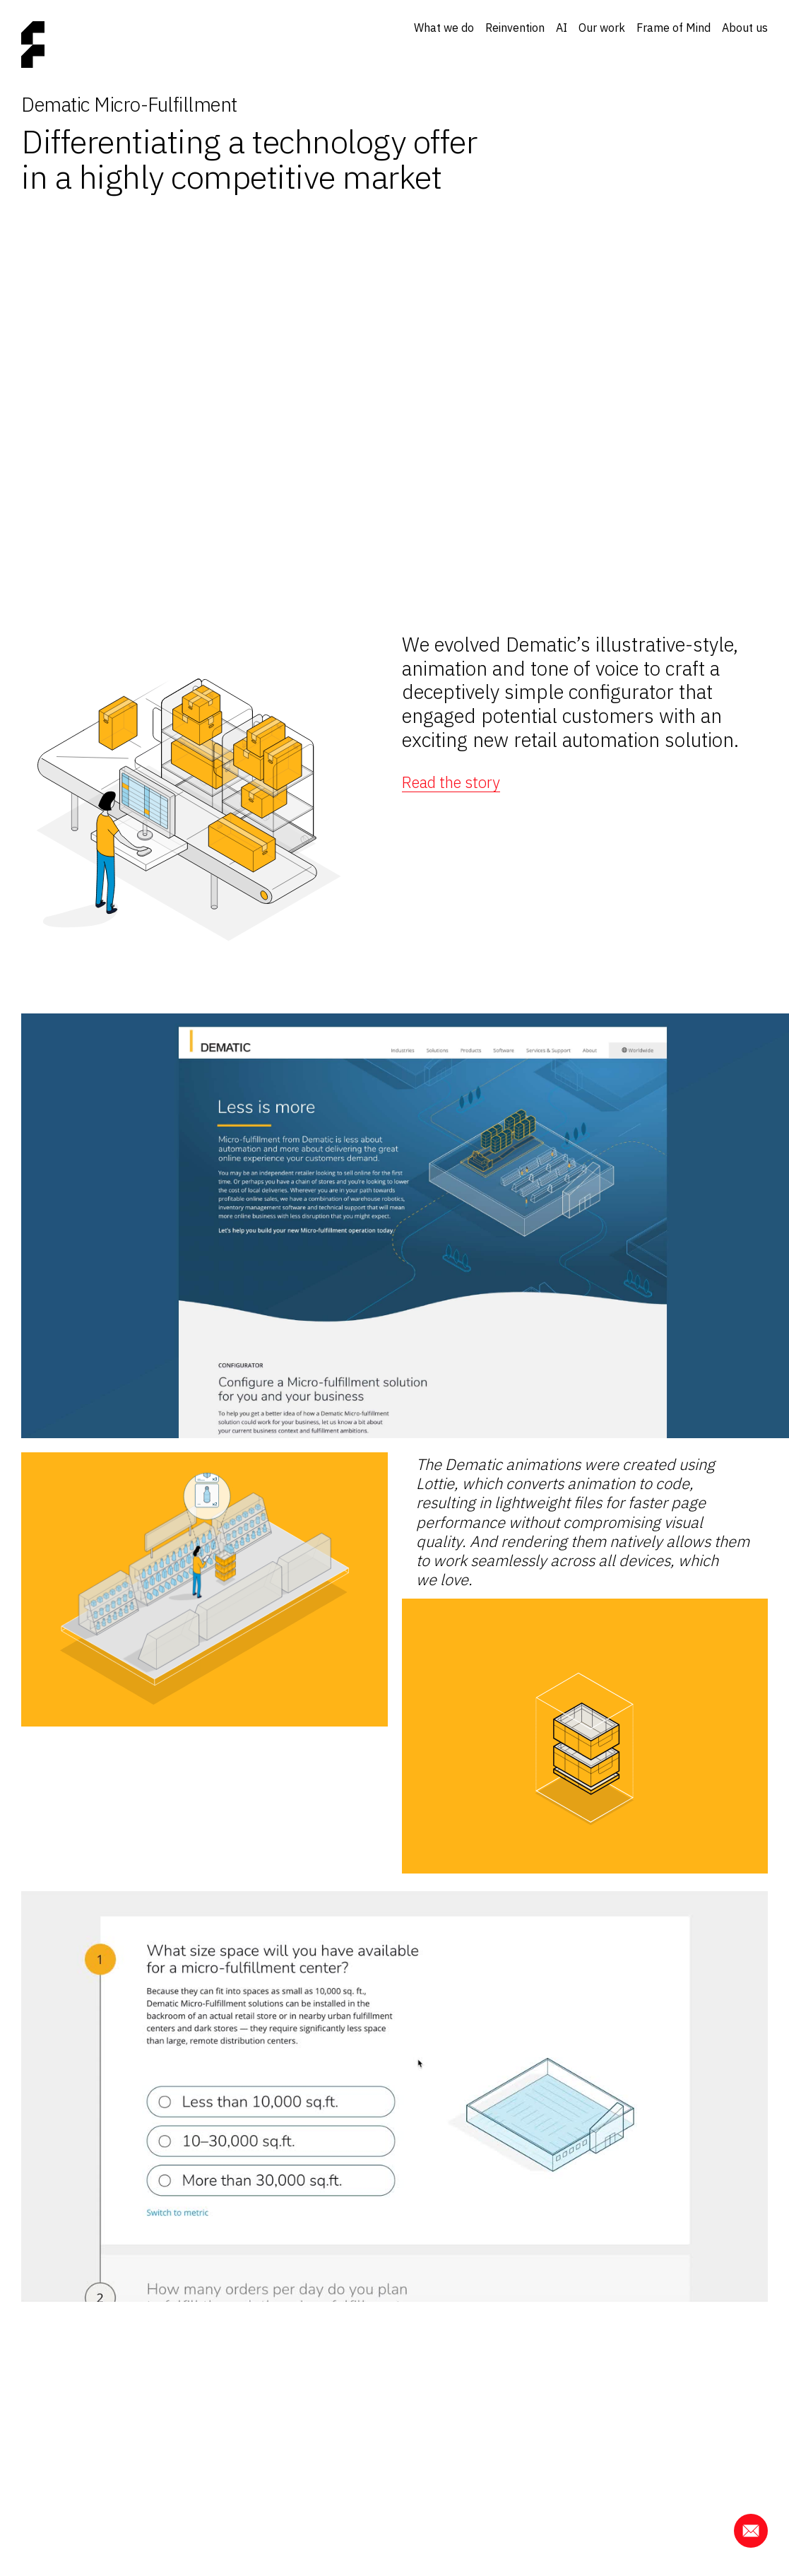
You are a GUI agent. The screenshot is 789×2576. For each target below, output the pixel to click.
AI (561, 28)
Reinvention (515, 28)
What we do (444, 28)
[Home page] (33, 46)
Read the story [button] (451, 782)
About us (745, 28)
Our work (602, 28)
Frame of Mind (673, 28)
